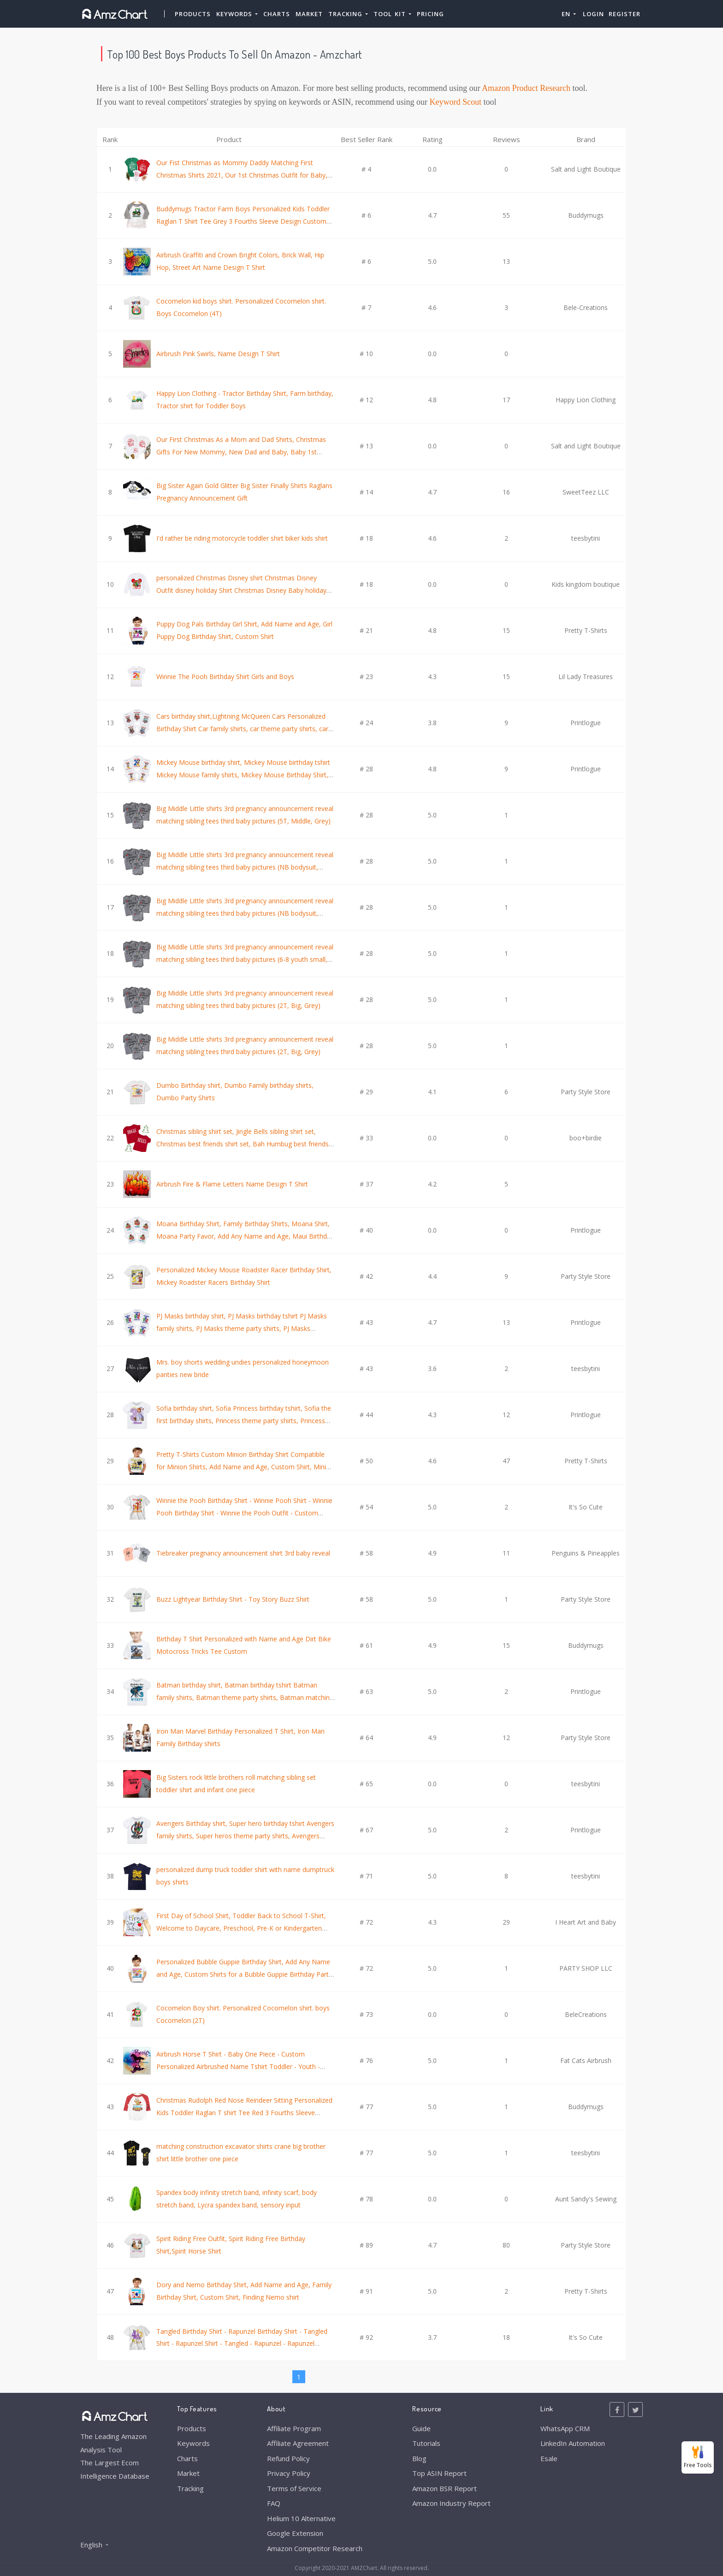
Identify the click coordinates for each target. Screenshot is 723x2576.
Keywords (193, 2443)
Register (624, 14)
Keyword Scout (455, 102)
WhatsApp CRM (565, 2428)
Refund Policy (288, 2458)
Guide (421, 2428)
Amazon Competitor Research (314, 2548)
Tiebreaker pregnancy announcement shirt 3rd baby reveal (243, 1553)
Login (593, 14)
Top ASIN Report (439, 2473)
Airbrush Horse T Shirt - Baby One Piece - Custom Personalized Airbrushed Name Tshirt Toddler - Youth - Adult (238, 2066)
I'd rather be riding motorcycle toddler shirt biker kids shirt (242, 538)
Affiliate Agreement (298, 2443)
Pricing (430, 14)
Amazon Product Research (526, 88)
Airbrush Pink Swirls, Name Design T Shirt (218, 353)
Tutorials (426, 2443)
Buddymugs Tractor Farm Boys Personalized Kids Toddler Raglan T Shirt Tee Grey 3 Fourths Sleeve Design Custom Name (243, 221)
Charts (276, 14)
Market (309, 14)
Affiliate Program (294, 2428)
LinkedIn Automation (572, 2443)
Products (193, 14)
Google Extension (295, 2533)
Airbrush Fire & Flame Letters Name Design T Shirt (232, 1184)
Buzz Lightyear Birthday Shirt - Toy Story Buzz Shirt (232, 1599)
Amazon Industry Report (451, 2503)
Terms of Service (294, 2488)
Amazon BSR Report (444, 2488)
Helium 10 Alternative (301, 2518)
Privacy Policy (288, 2473)
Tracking (190, 2488)
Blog (419, 2458)
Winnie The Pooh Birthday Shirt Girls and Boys (225, 676)
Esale (548, 2458)
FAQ (273, 2503)
